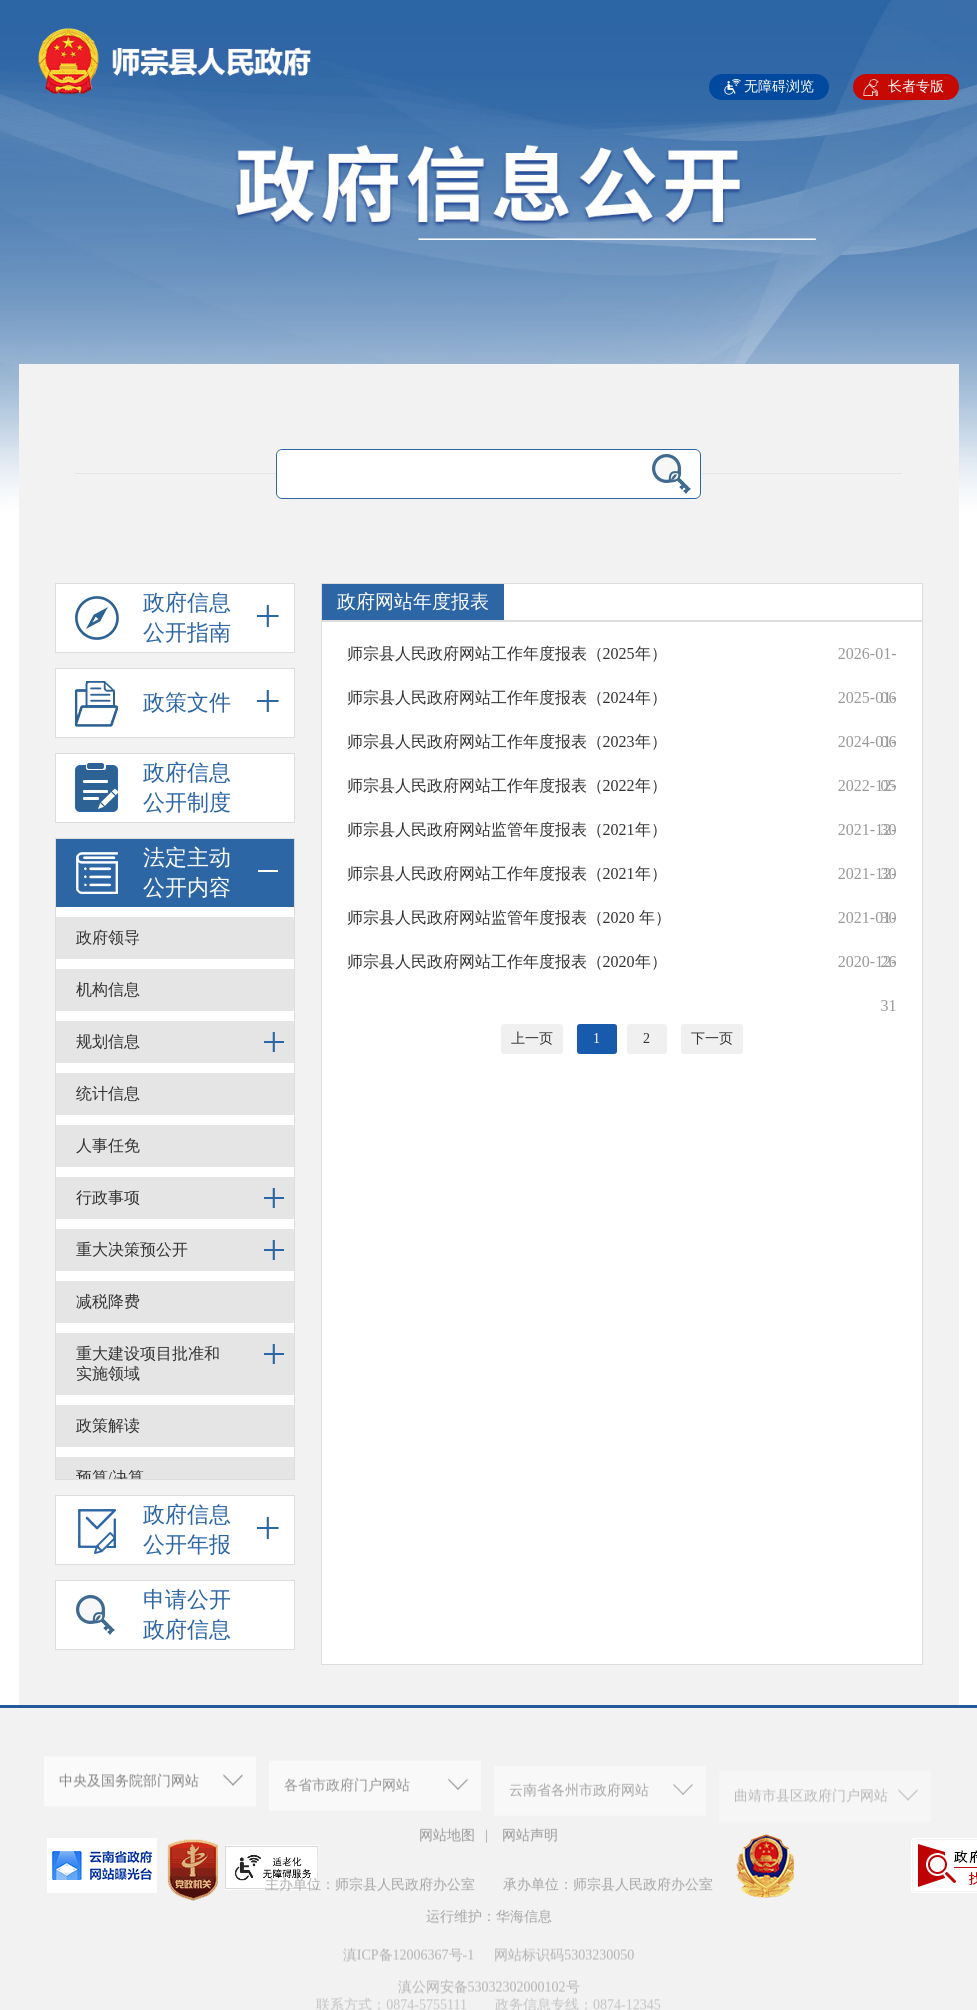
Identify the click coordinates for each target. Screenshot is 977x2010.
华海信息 (524, 1935)
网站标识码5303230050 (564, 1973)
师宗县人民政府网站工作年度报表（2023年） (507, 741)
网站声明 (530, 1843)
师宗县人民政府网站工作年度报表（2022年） (507, 785)
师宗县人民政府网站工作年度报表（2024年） (507, 697)
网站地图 (447, 1843)
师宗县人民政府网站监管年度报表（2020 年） (509, 917)
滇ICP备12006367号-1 (408, 1973)
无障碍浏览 (779, 86)
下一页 (712, 1038)
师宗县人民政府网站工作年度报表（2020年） (507, 961)
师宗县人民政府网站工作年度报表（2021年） (507, 873)
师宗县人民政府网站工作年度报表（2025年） (507, 653)
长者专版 (916, 86)
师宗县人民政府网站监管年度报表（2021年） (507, 829)
